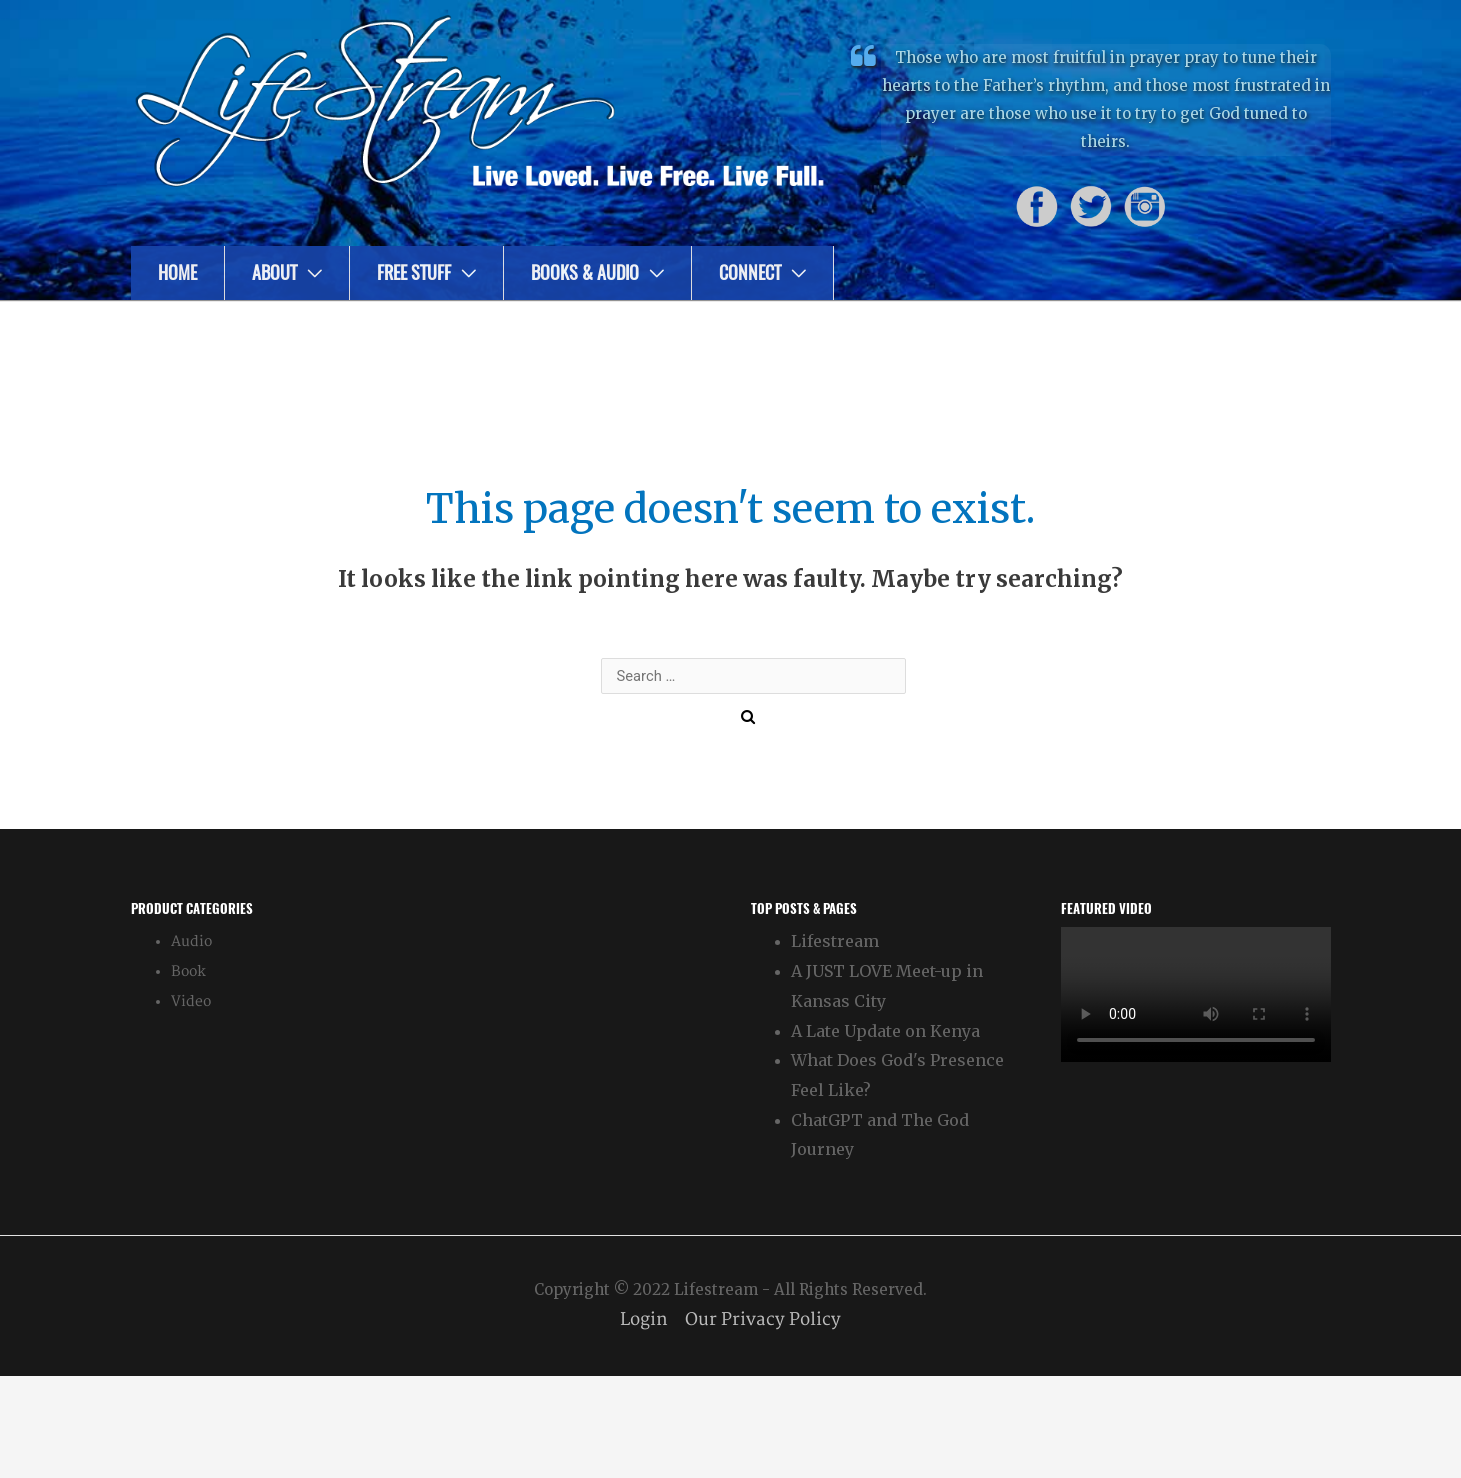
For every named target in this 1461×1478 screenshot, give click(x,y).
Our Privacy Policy (765, 1319)
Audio (191, 941)
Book (188, 971)
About (274, 272)
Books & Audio (585, 272)
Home (177, 272)
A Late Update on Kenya (885, 1031)
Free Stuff (414, 272)
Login (641, 1319)
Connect (750, 272)
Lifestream (835, 941)
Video (191, 1001)
